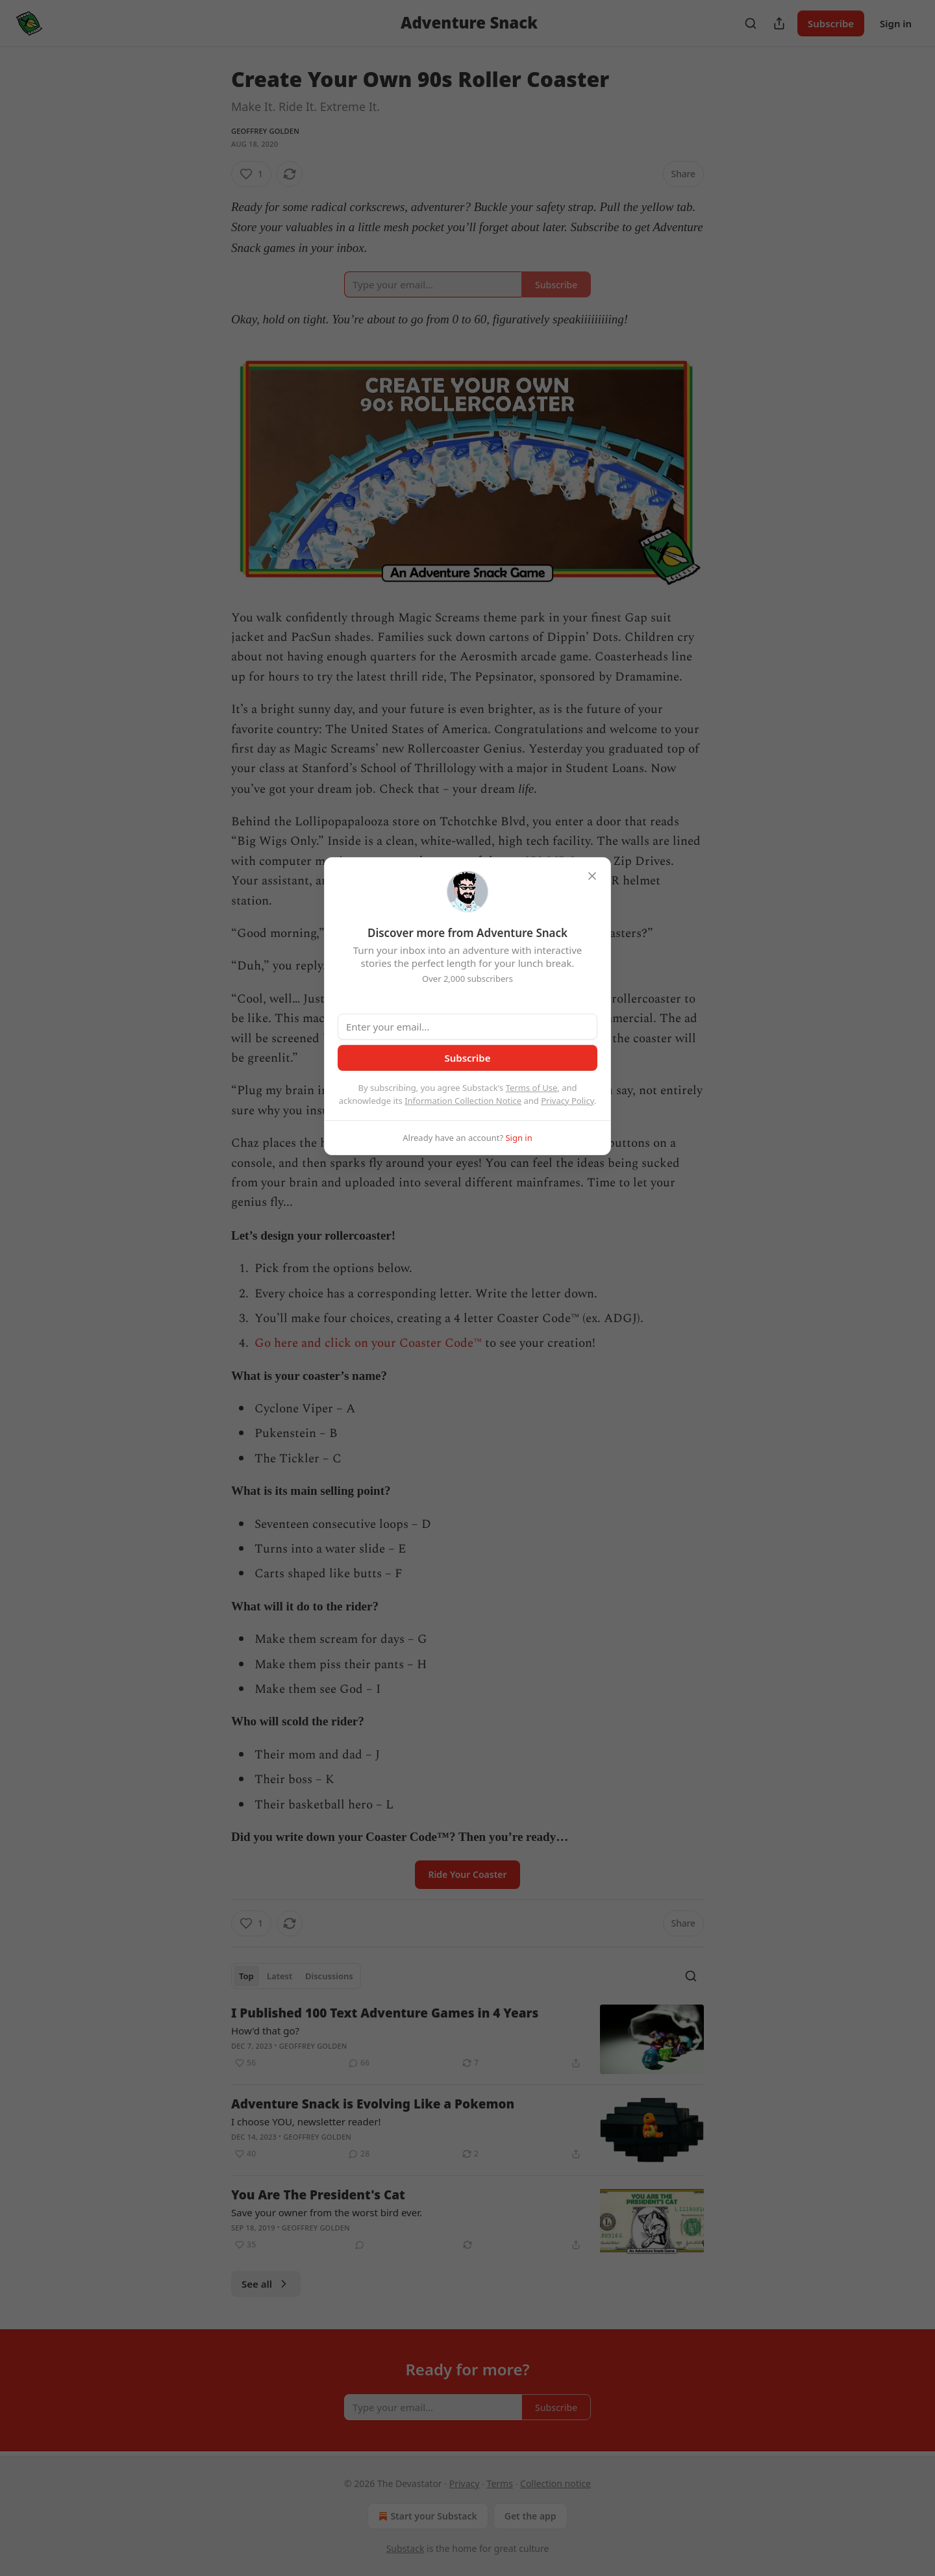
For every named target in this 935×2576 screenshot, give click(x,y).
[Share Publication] (779, 23)
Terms (500, 2483)
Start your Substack (426, 2516)
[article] (467, 2039)
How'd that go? (265, 2030)
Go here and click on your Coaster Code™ (368, 1343)
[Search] (751, 23)
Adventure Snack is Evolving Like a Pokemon (372, 2103)
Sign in (896, 23)
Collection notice (555, 2483)
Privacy (464, 2483)
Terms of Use (532, 1088)
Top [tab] (246, 1976)
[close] (592, 876)
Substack (405, 2548)
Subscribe (831, 23)
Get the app (530, 2516)
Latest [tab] (279, 1976)
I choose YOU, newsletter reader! (305, 2121)
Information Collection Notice (463, 1101)
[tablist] (296, 1976)
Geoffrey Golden (265, 131)
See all (266, 2283)
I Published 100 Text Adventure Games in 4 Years (384, 2013)
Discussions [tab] (329, 1976)
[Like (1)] (251, 174)
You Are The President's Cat (318, 2194)
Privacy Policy (567, 1101)
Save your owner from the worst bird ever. (326, 2212)
